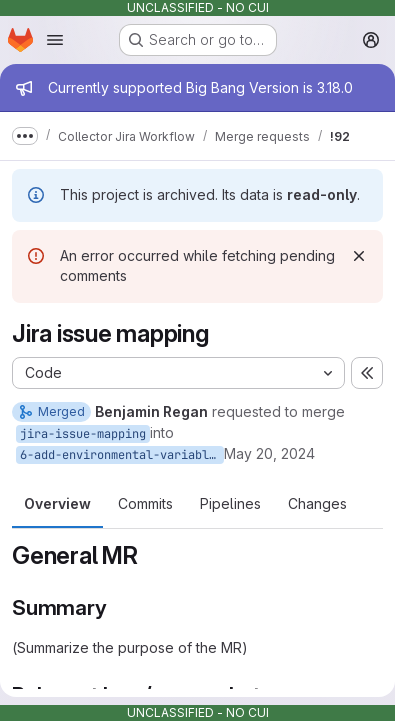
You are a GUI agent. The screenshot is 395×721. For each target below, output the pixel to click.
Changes (317, 503)
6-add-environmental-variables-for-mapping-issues (122, 455)
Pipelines (230, 503)
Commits (145, 503)
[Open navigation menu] (55, 40)
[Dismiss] (359, 256)
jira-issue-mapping (83, 434)
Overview (57, 503)
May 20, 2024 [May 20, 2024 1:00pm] (269, 453)
